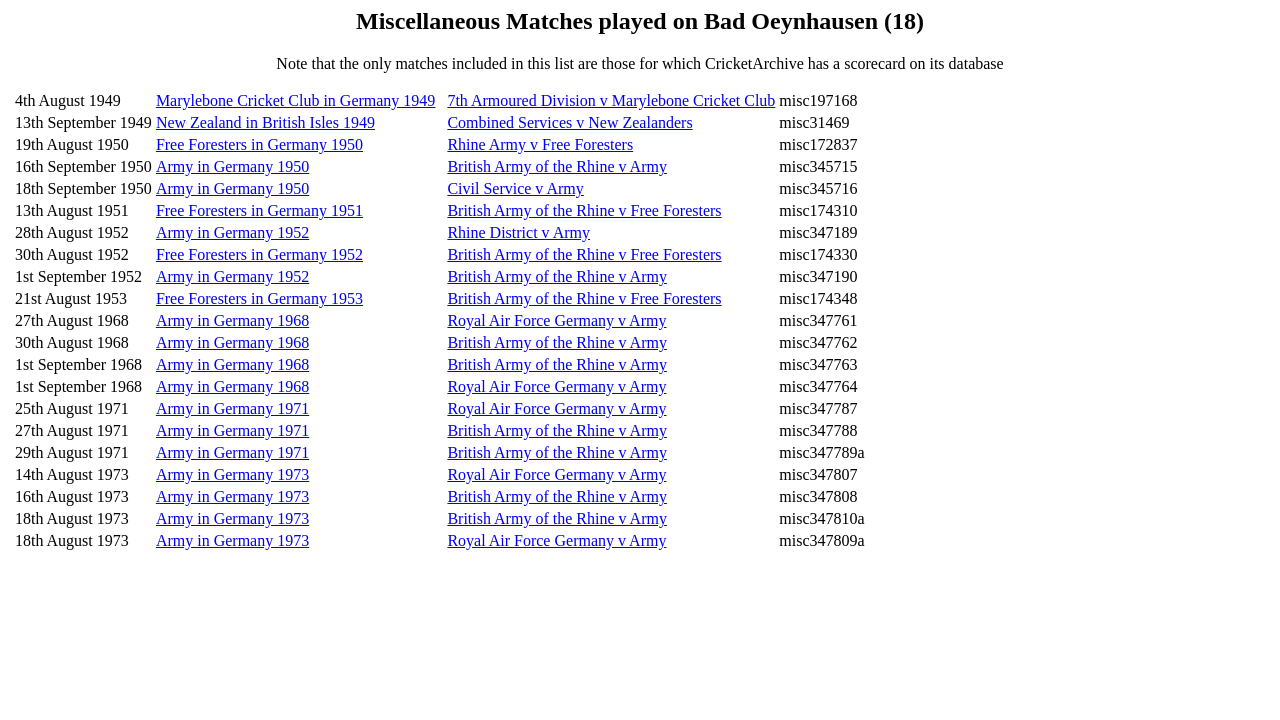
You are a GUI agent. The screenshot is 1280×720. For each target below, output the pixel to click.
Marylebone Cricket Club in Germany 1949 (296, 100)
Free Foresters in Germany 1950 (259, 144)
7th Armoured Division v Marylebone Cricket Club (611, 100)
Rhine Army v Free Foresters (540, 144)
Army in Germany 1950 (232, 166)
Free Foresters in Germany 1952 (259, 254)
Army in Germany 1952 (232, 232)
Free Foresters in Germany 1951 (259, 210)
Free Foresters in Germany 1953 (259, 298)
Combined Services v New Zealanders (569, 122)
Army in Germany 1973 (232, 474)
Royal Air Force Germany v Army (556, 320)
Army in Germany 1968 (232, 320)
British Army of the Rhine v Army (557, 166)
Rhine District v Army (518, 232)
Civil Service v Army (515, 188)
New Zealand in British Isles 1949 (265, 122)
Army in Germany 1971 (232, 408)
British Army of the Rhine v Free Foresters (584, 210)
